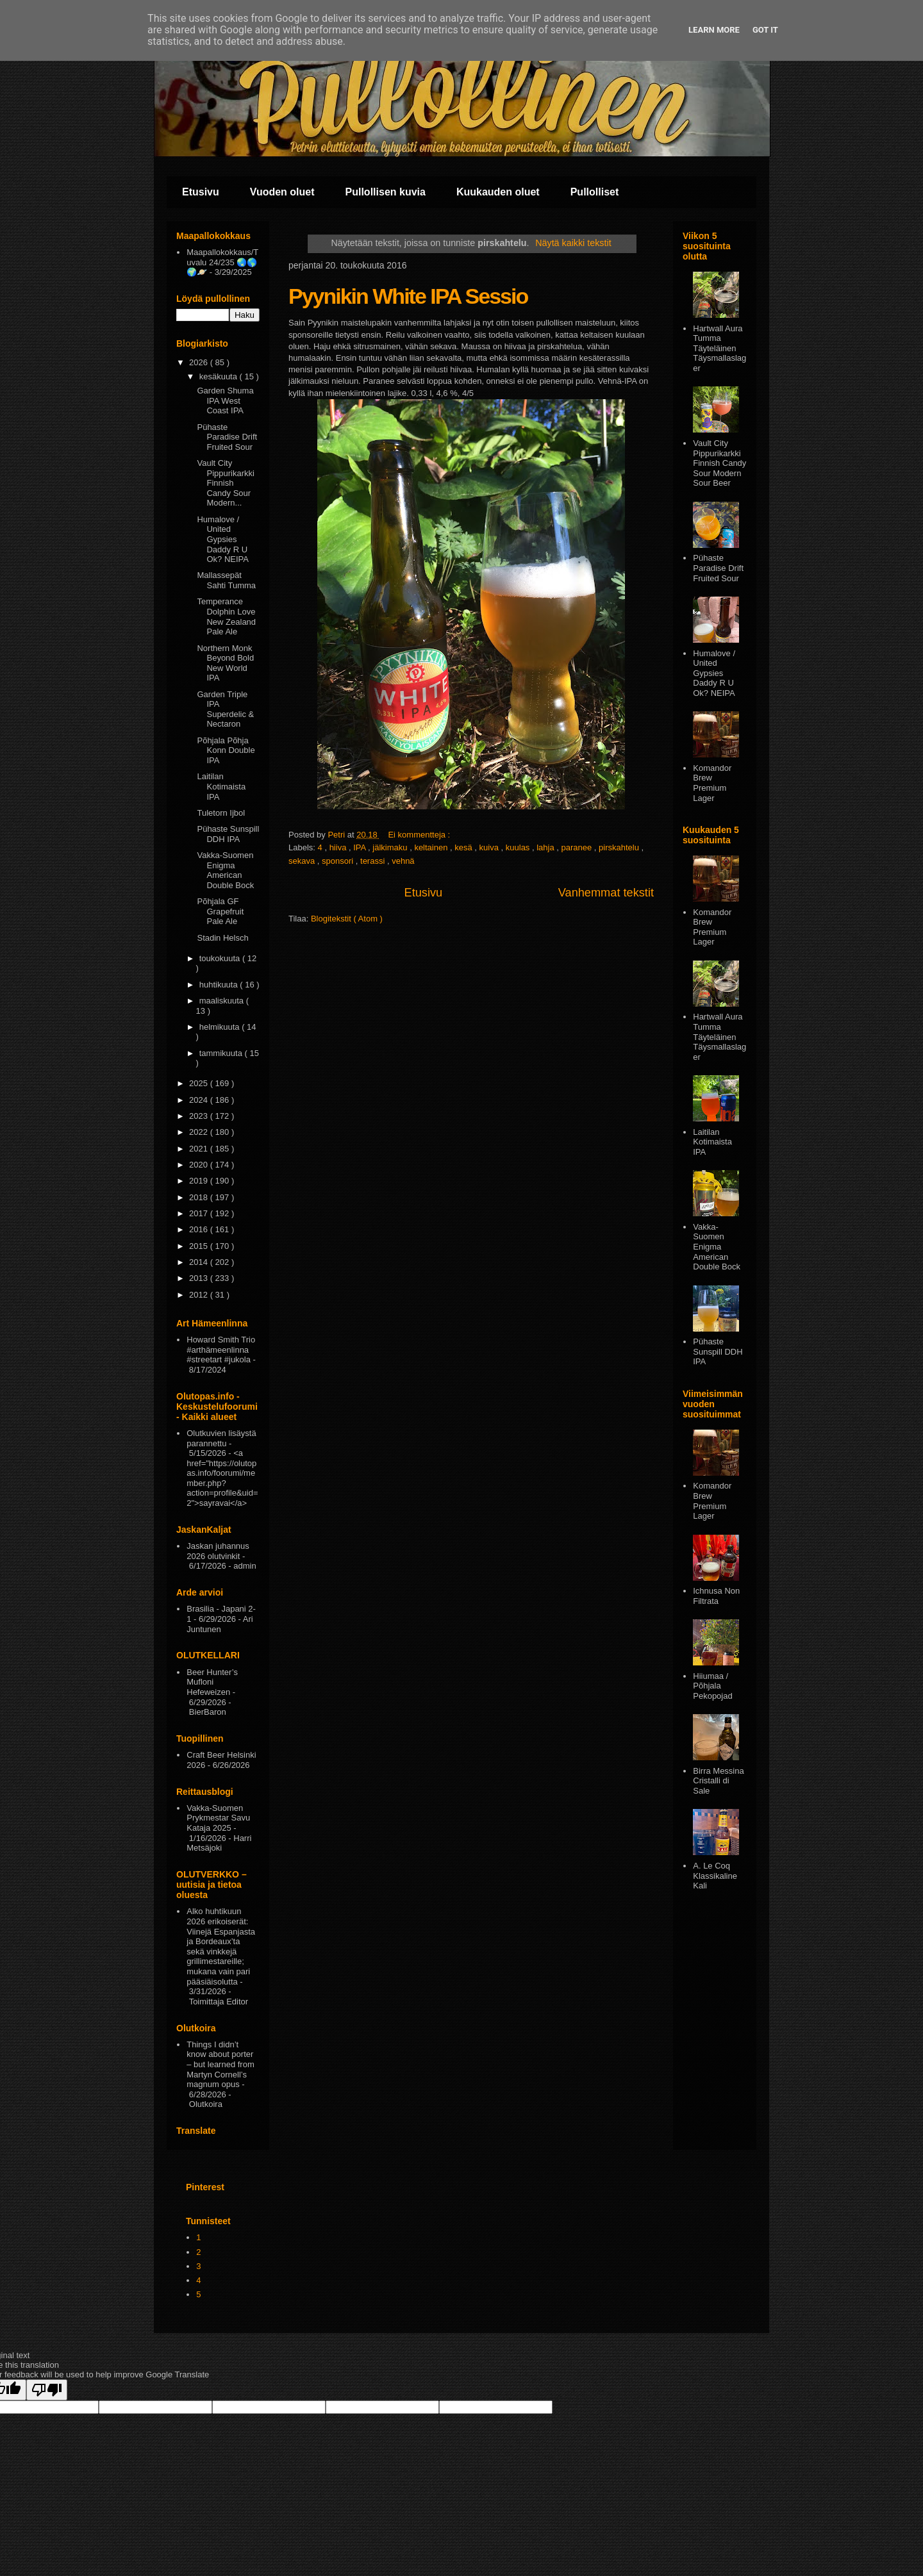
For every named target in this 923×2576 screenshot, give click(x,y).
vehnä (403, 861)
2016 (199, 1229)
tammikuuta (222, 1053)
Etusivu (200, 191)
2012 (199, 1295)
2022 (199, 1132)
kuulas (519, 847)
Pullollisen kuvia (385, 191)
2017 (199, 1213)
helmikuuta (220, 1027)
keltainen (432, 847)
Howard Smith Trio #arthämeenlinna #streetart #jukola (221, 1349)
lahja (546, 847)
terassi (373, 861)
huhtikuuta (219, 984)
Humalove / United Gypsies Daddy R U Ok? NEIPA (223, 539)
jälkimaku (391, 847)
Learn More (714, 30)
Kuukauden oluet (498, 191)
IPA (360, 847)
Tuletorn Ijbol (221, 813)
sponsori (339, 861)
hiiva (339, 847)
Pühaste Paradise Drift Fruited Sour (227, 437)
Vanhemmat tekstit (606, 892)
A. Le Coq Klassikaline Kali (715, 1875)
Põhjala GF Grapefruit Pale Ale (220, 911)
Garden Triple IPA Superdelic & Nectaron (225, 709)
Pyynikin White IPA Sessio (408, 296)
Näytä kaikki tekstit (573, 243)
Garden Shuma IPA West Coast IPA (225, 400)
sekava (302, 861)
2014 (199, 1262)
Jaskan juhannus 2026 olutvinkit (218, 1551)
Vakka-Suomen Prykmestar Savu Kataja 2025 (218, 1818)
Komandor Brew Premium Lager (712, 783)
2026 (199, 362)
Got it (765, 30)
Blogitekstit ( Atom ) (347, 918)
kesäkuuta (219, 376)
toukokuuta (220, 958)
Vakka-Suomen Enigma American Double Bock (225, 870)
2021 (199, 1148)
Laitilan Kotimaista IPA (221, 786)
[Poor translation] (46, 2389)
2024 (199, 1100)
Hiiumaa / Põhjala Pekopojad (712, 1686)
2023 (199, 1116)
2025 (199, 1083)
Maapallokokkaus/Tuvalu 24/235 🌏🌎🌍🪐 (222, 262)
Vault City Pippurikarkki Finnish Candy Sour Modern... (225, 483)
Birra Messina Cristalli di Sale (718, 1781)
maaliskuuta (222, 1000)
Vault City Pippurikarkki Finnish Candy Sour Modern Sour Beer (719, 463)
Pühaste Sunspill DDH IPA (228, 834)
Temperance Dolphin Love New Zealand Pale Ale (226, 616)
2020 (199, 1164)
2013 (199, 1278)
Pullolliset (594, 191)
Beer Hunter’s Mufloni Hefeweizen (212, 1682)
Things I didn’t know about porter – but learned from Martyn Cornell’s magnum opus (220, 2064)
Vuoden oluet (282, 191)
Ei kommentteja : (420, 834)
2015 (199, 1246)
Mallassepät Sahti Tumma (226, 580)
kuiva (490, 847)
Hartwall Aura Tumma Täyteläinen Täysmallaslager (719, 348)
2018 (199, 1197)
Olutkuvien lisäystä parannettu (221, 1438)
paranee (577, 847)
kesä (464, 847)
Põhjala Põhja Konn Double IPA (225, 750)
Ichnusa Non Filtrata (716, 1596)
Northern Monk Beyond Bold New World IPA (225, 663)
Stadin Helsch (222, 938)
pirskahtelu (620, 847)
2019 (199, 1180)
